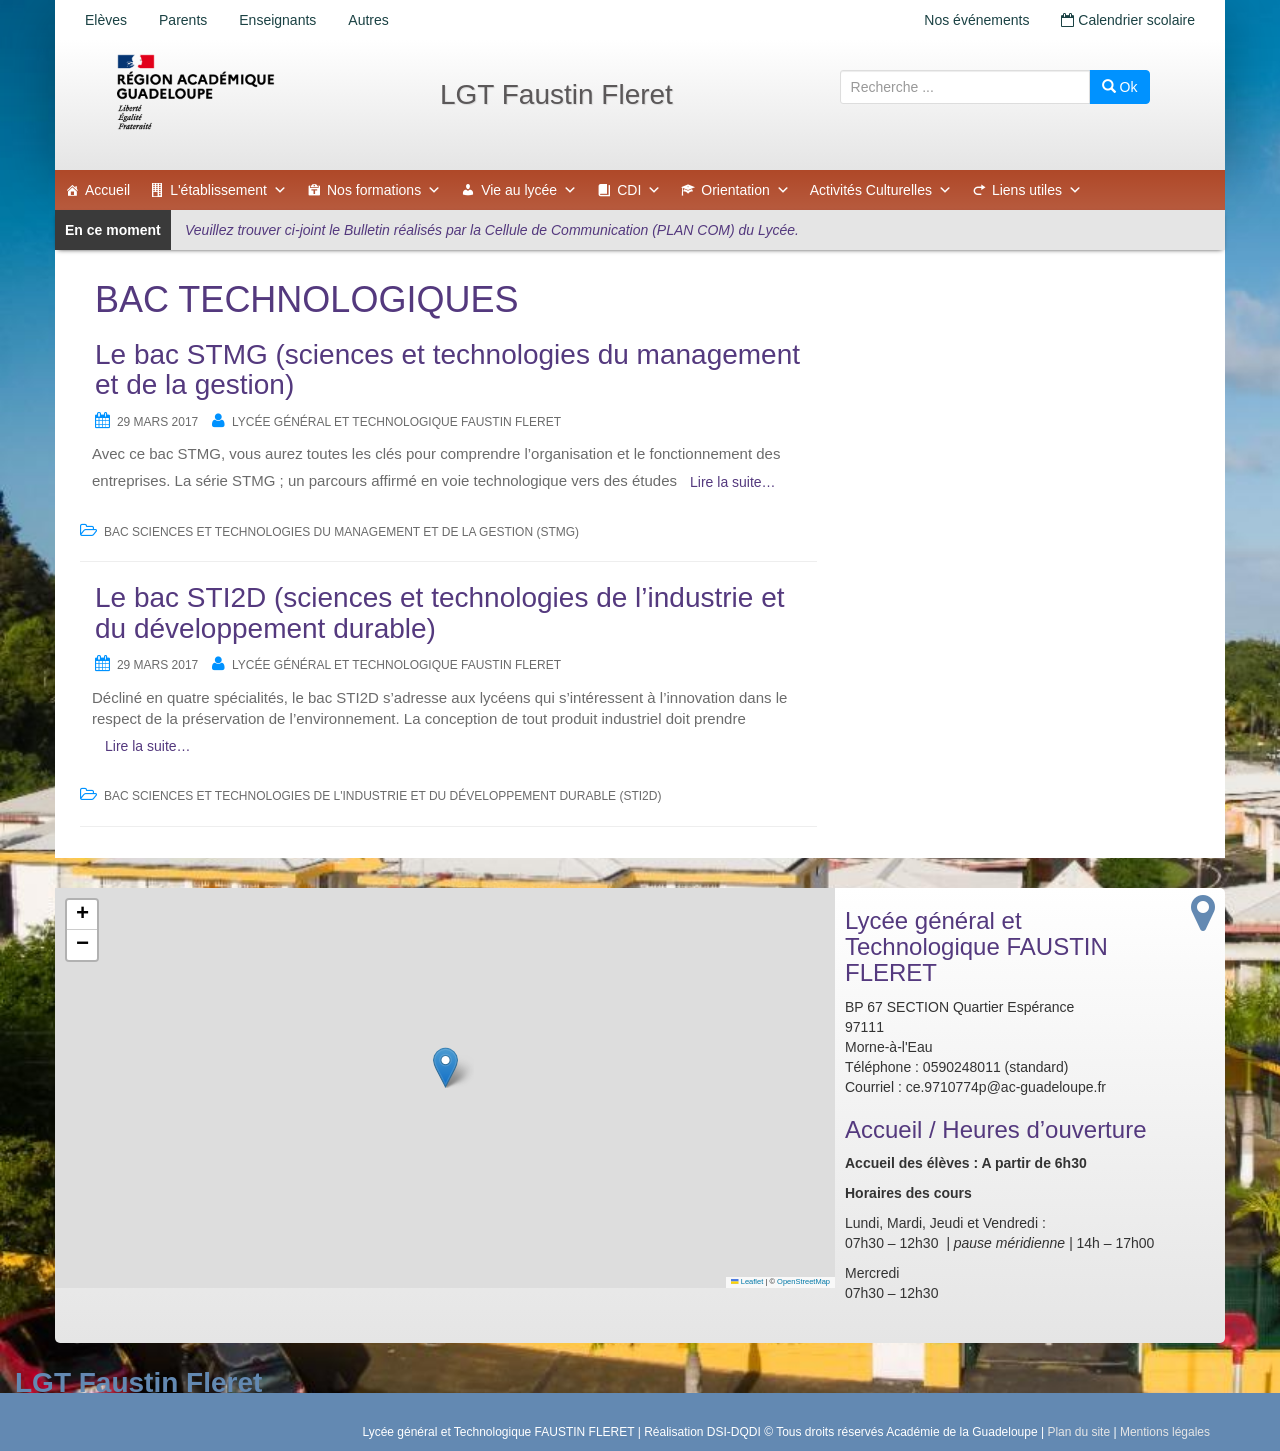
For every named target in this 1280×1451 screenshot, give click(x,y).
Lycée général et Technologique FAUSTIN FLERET (396, 422)
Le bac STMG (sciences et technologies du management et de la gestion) (447, 370)
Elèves (106, 20)
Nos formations (384, 190)
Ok (1120, 87)
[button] (445, 1067)
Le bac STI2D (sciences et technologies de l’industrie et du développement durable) (440, 613)
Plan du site (1078, 1432)
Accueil (107, 190)
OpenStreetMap (803, 1281)
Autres (368, 20)
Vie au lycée (529, 190)
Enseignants (277, 20)
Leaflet (747, 1281)
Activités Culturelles (881, 190)
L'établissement (228, 190)
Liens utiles (1037, 190)
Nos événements (976, 20)
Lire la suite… (733, 482)
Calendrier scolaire (1128, 20)
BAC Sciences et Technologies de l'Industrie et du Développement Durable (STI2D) (383, 796)
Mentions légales (1165, 1432)
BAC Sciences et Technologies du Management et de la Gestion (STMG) (341, 532)
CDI (639, 190)
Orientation (745, 190)
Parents (183, 20)
